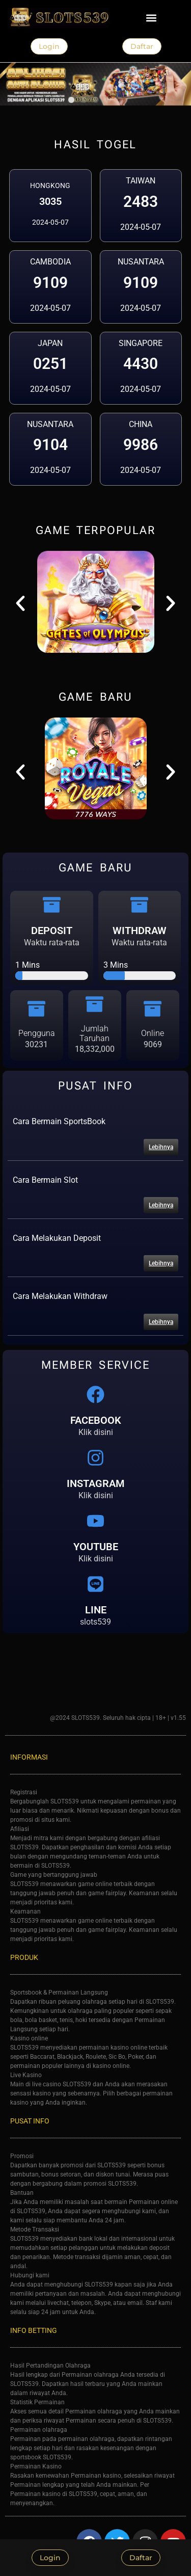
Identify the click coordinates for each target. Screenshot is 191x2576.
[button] (151, 18)
